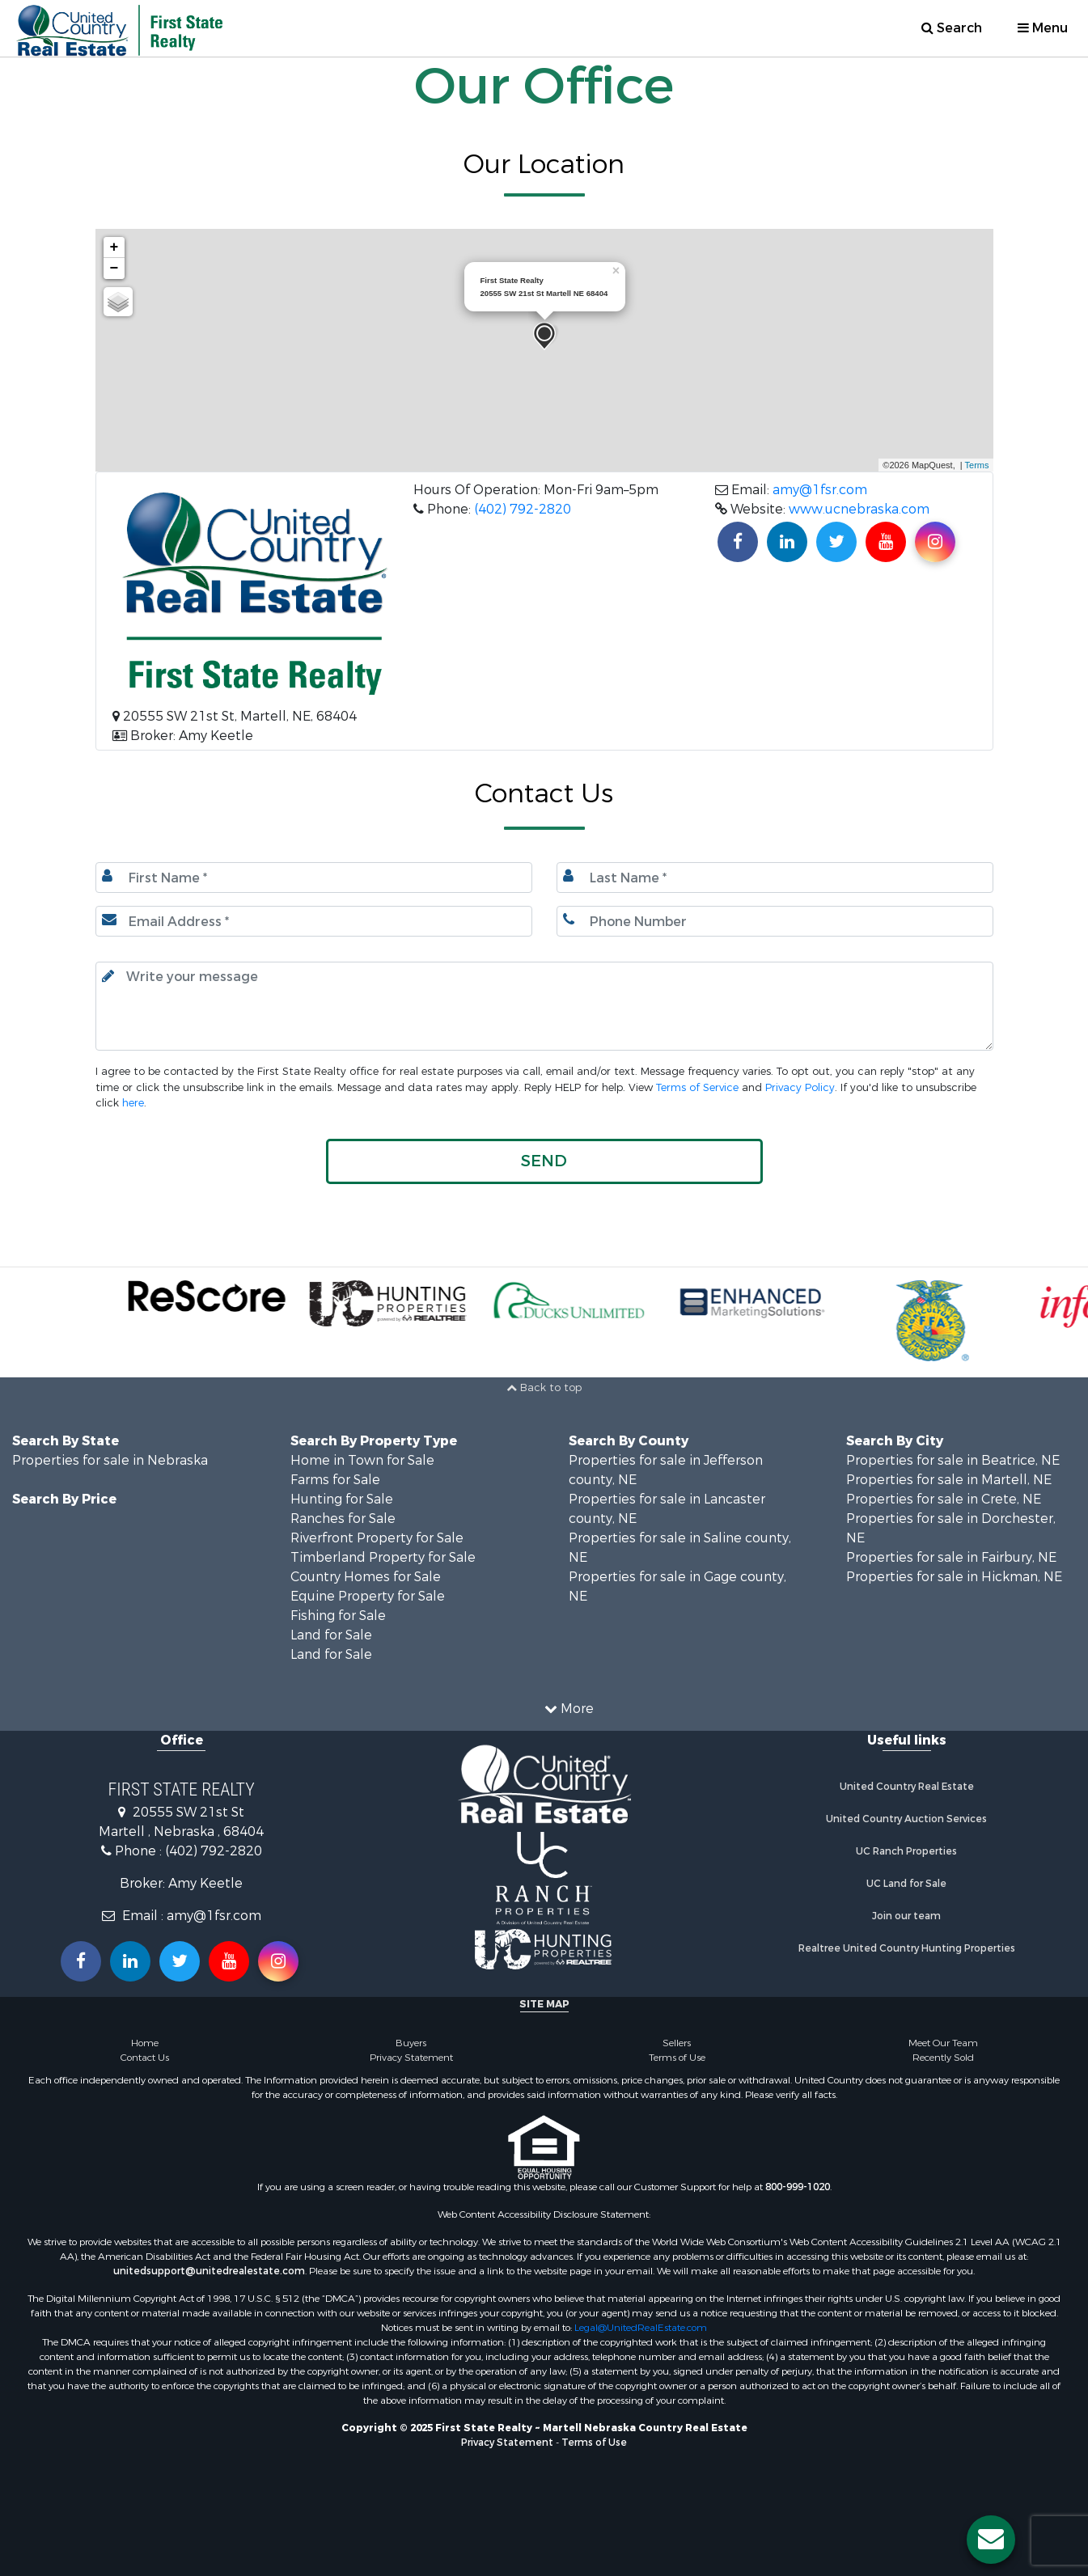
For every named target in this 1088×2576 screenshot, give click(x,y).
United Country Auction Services (906, 1819)
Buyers (411, 2043)
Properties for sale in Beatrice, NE (953, 1460)
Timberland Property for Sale (383, 1557)
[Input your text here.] (544, 1006)
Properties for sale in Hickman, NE (954, 1576)
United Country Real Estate (907, 1786)
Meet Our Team (943, 2043)
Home (145, 2043)
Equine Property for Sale (367, 1596)
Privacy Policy (800, 1087)
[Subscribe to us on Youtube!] (886, 542)
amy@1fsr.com (820, 489)
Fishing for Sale (338, 1615)
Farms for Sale (335, 1479)
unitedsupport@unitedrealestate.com (209, 2271)
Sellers (677, 2043)
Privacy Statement (411, 2057)
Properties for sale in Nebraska (110, 1460)
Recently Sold (943, 2057)
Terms (977, 465)
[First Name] (313, 877)
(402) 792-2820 (522, 509)
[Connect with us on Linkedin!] (787, 542)
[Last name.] (775, 877)
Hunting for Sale (341, 1499)
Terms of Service (697, 1087)
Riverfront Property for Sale (377, 1537)
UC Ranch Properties (906, 1851)
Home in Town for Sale (362, 1460)
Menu (1043, 27)
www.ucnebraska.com (859, 509)
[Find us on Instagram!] (935, 542)
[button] (544, 1161)
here (133, 1103)
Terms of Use (677, 2057)
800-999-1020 (797, 2187)
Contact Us (145, 2057)
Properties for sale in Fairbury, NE (951, 1557)
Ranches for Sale (343, 1518)
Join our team (906, 1916)
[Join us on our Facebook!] (738, 542)
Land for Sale (331, 1634)
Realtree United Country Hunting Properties (906, 1948)
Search (951, 27)
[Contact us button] (991, 2539)
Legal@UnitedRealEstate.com (640, 2327)
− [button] (114, 268)
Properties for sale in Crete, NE (943, 1499)
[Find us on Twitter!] (836, 542)
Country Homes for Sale (365, 1576)
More (569, 1708)
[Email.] (313, 921)
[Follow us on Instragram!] (278, 1961)
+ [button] (114, 247)
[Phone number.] (775, 921)
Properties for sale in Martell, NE (949, 1479)
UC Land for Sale (906, 1883)
